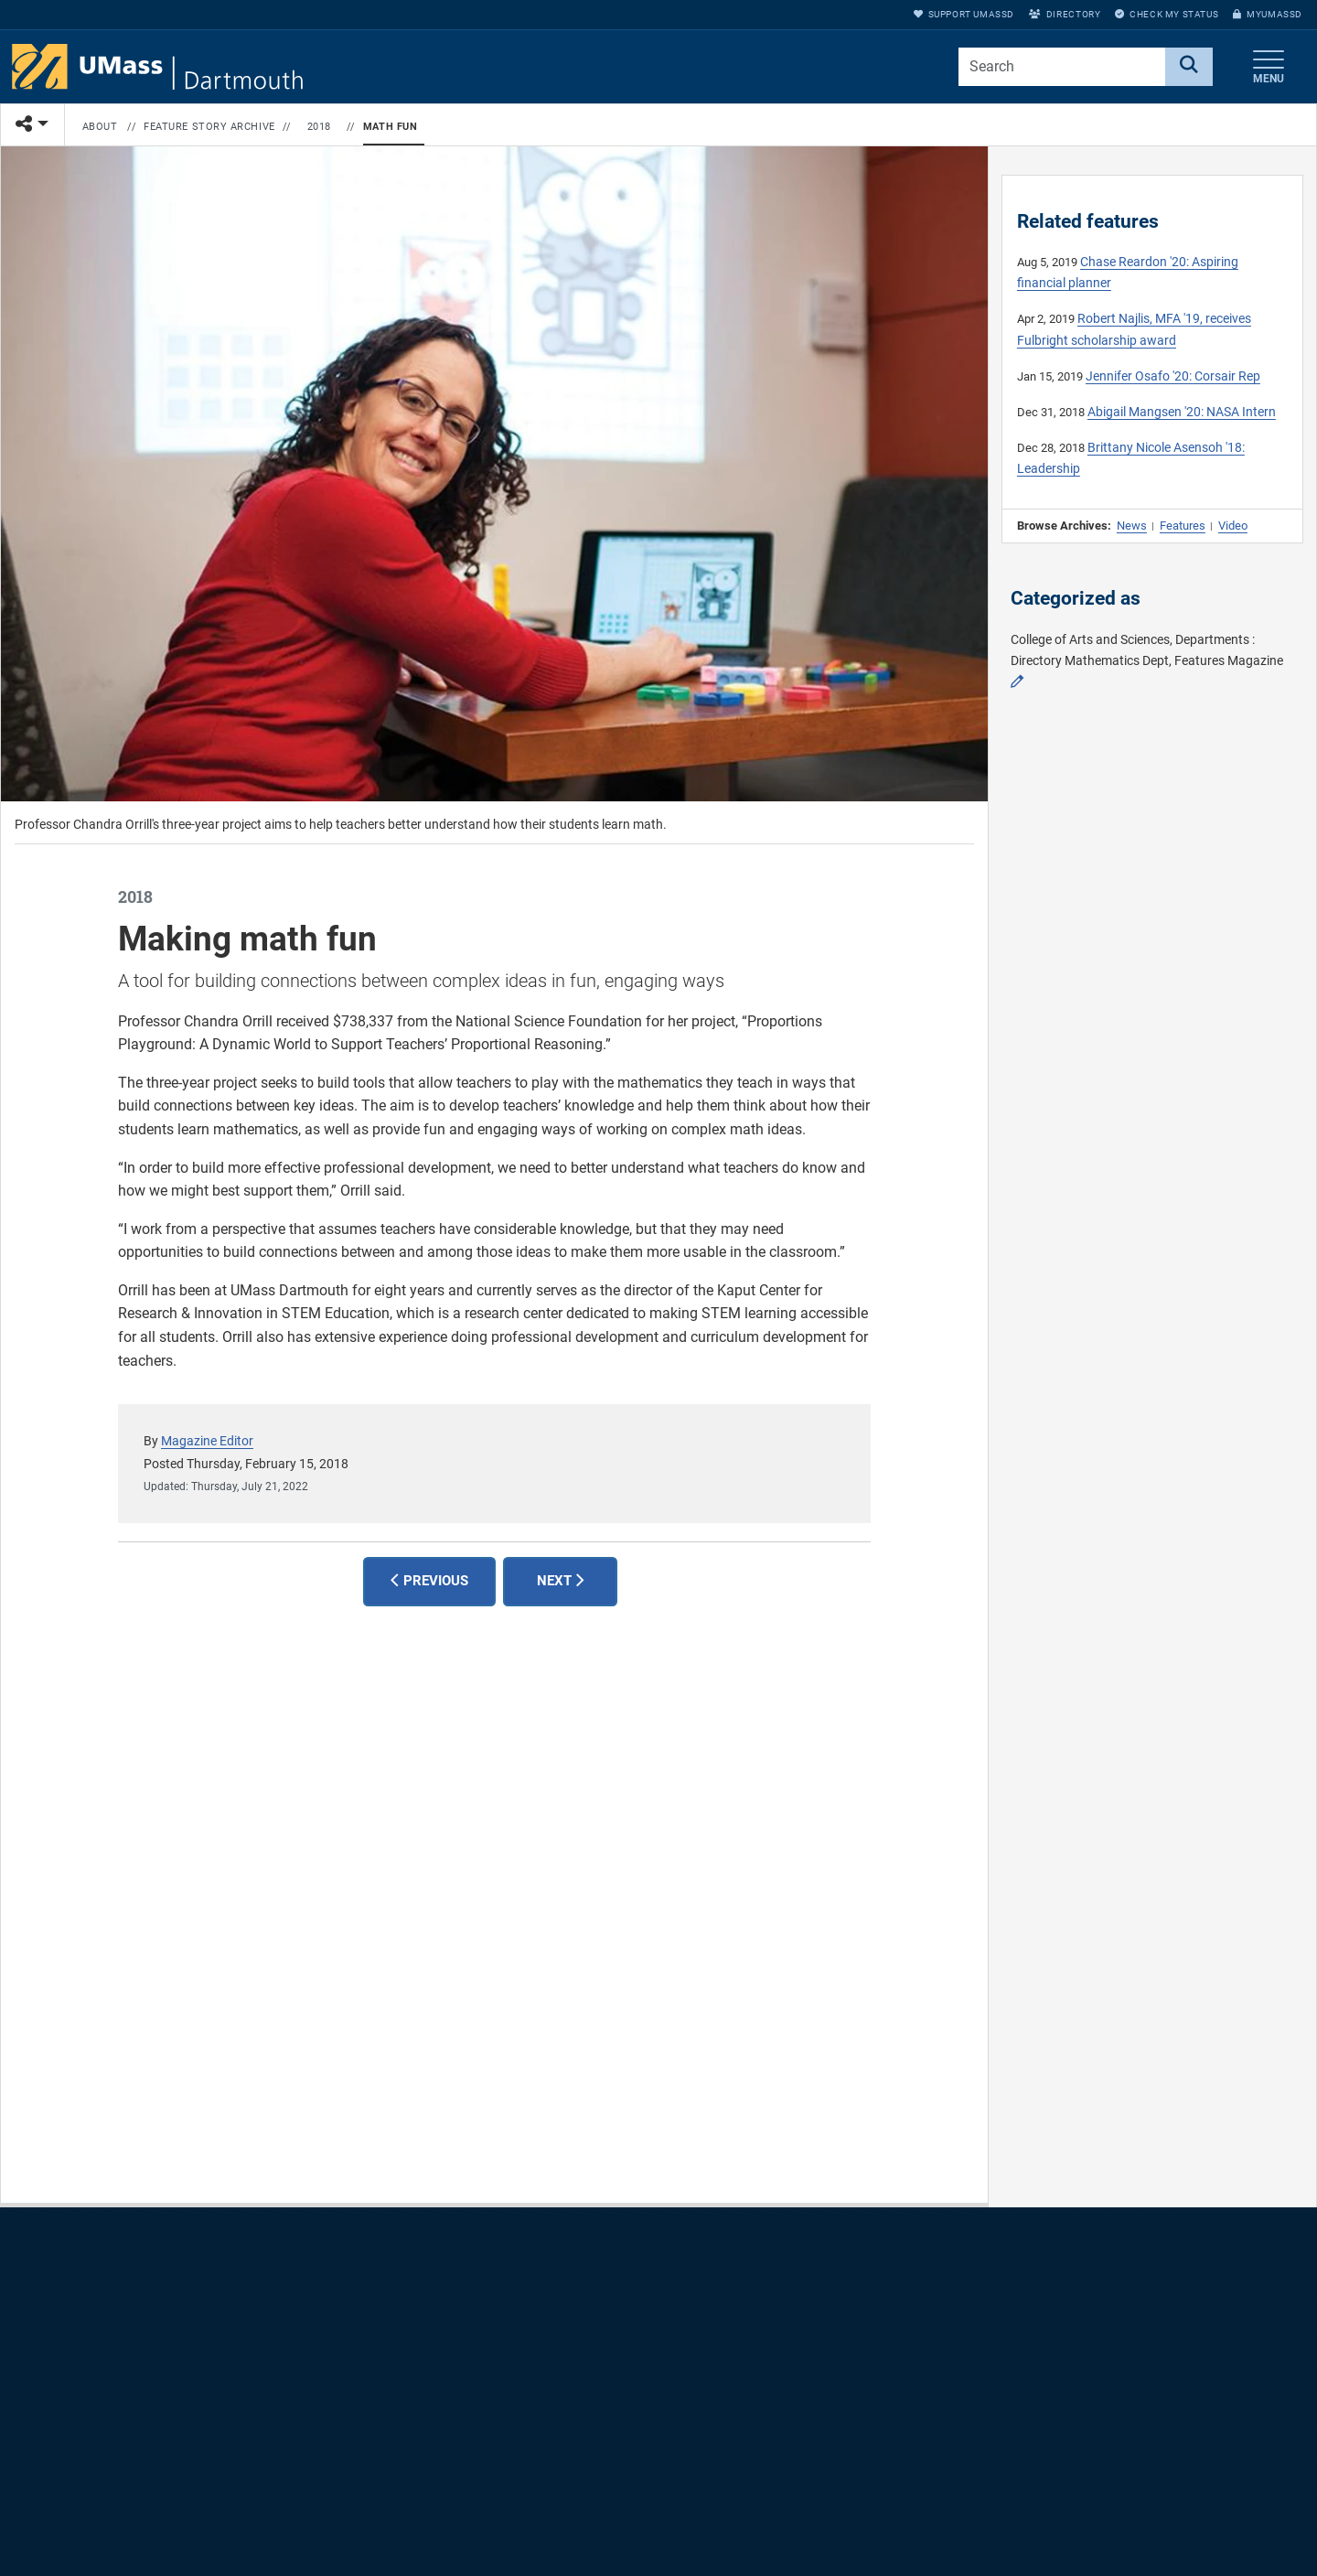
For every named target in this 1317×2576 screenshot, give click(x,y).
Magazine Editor (207, 1440)
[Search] (1189, 67)
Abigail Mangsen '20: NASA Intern (1181, 412)
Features (1182, 525)
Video (1232, 525)
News (1132, 525)
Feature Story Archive (209, 127)
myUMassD (1267, 14)
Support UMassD (964, 14)
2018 (319, 127)
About (100, 127)
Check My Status (1166, 14)
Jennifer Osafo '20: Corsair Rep (1173, 376)
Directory (1064, 14)
